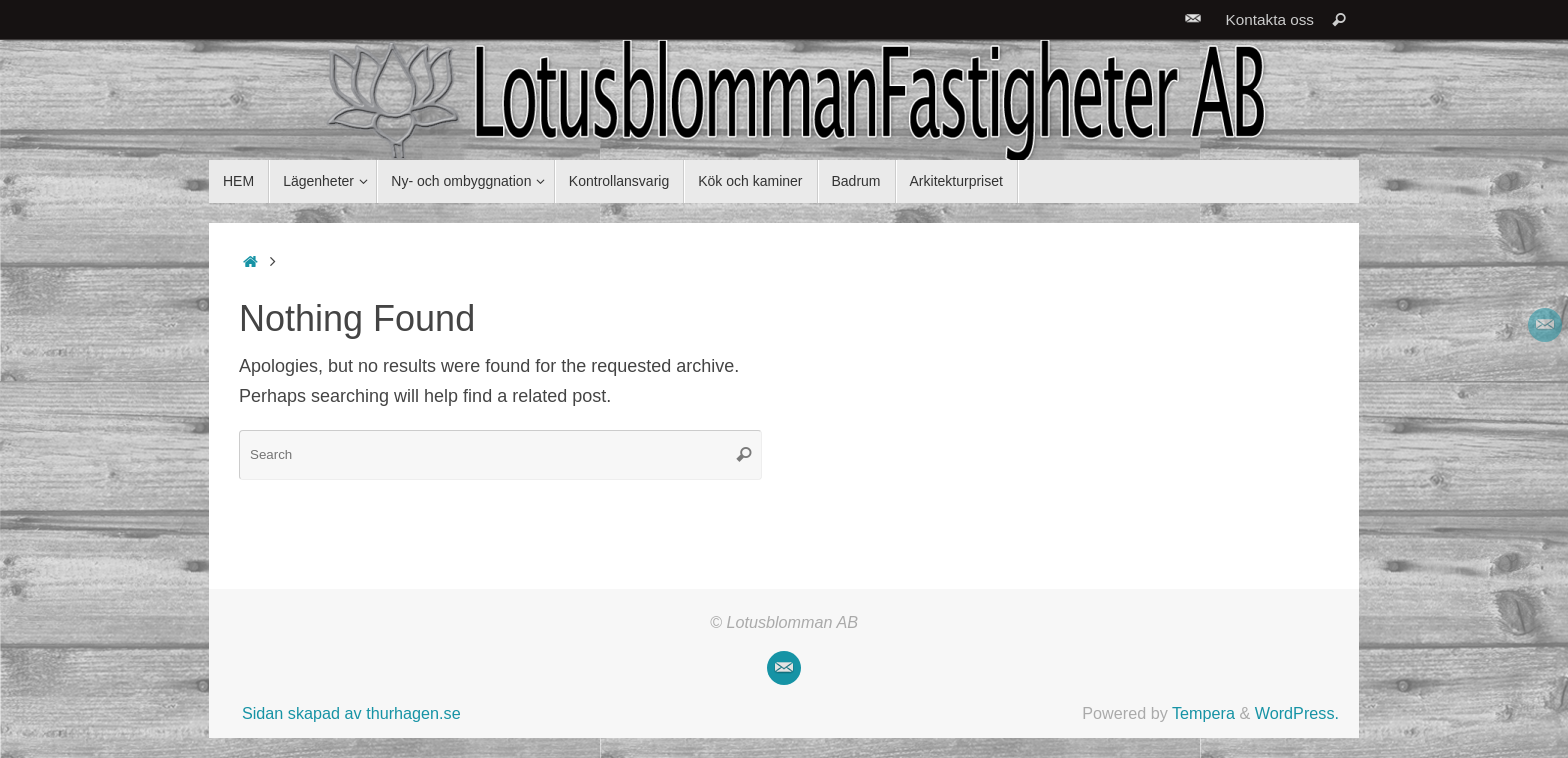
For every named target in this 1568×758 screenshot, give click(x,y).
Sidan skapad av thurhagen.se (351, 713)
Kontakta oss (1270, 19)
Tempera (1203, 713)
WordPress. (1297, 713)
